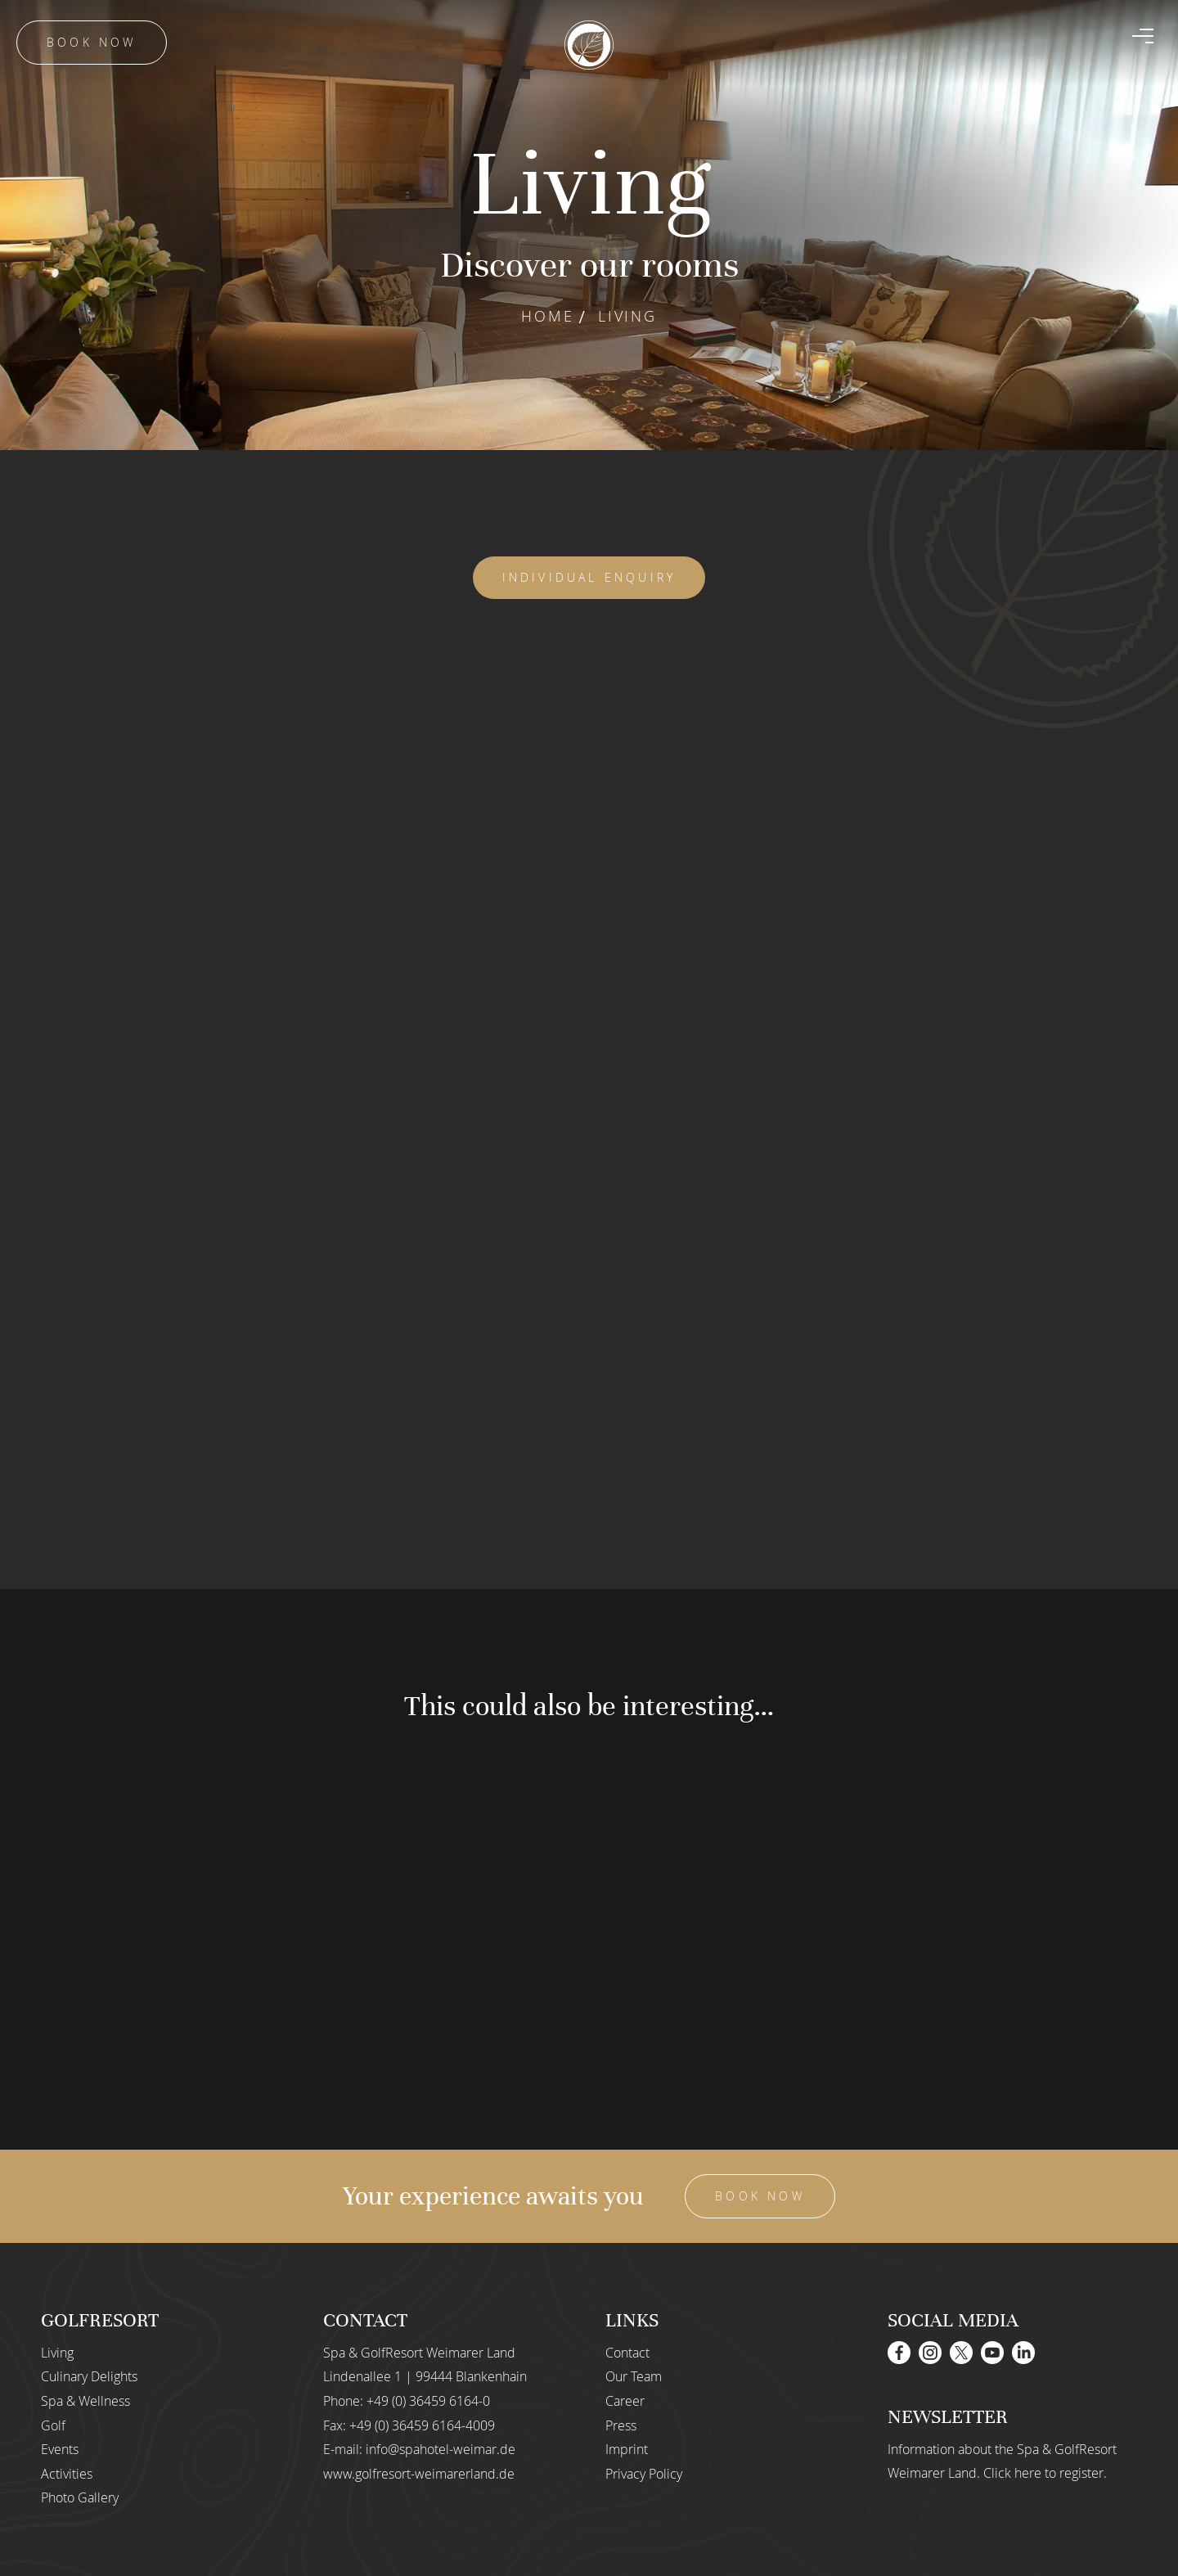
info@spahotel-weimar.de (440, 2449)
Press (620, 2425)
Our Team (633, 2376)
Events (60, 2449)
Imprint (626, 2449)
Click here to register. (1045, 2473)
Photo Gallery (80, 2497)
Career (625, 2401)
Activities (66, 2474)
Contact (627, 2353)
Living (57, 2353)
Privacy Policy (643, 2474)
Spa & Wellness (85, 2401)
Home (547, 316)
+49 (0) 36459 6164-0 (428, 2401)
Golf (53, 2425)
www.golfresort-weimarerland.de (419, 2474)
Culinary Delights (89, 2376)
